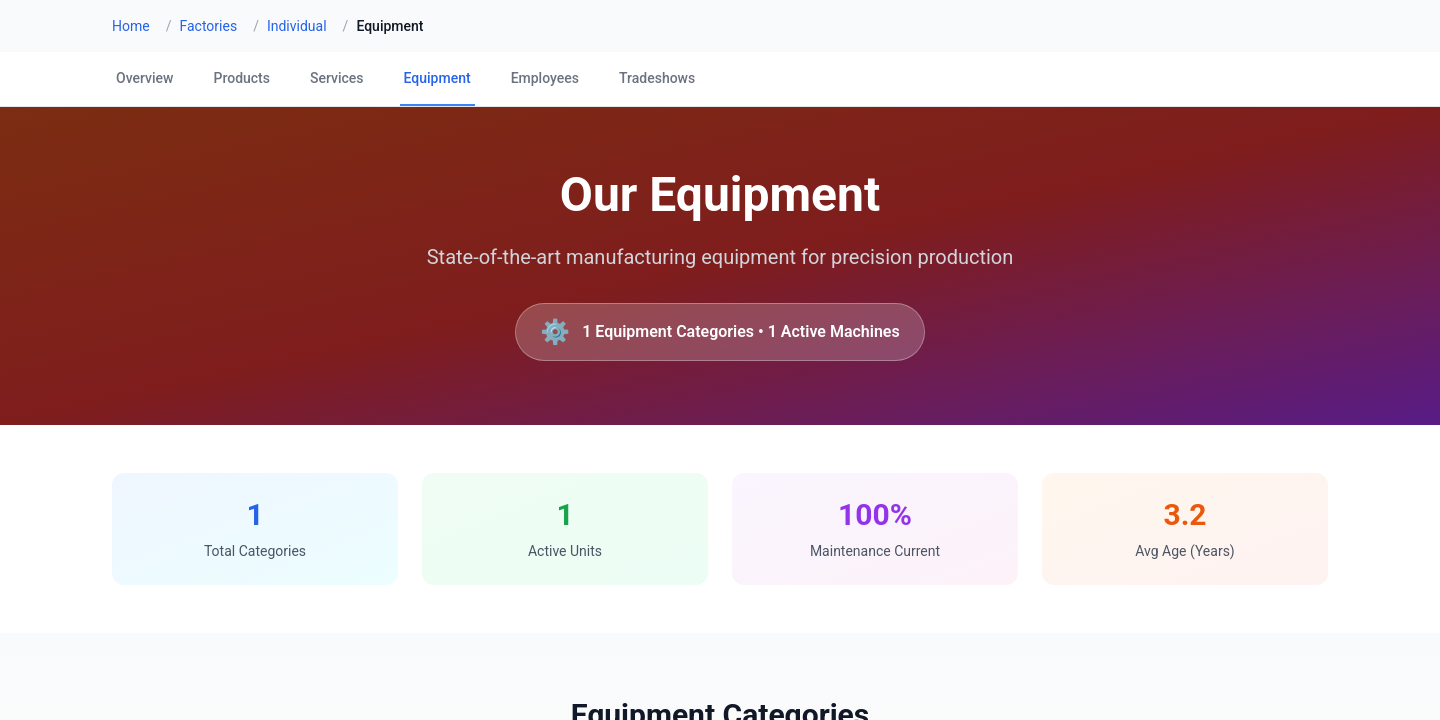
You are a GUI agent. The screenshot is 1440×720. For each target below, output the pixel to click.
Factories (208, 26)
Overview (144, 78)
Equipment (437, 78)
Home (131, 26)
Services (337, 78)
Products (241, 78)
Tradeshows (657, 78)
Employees (545, 78)
